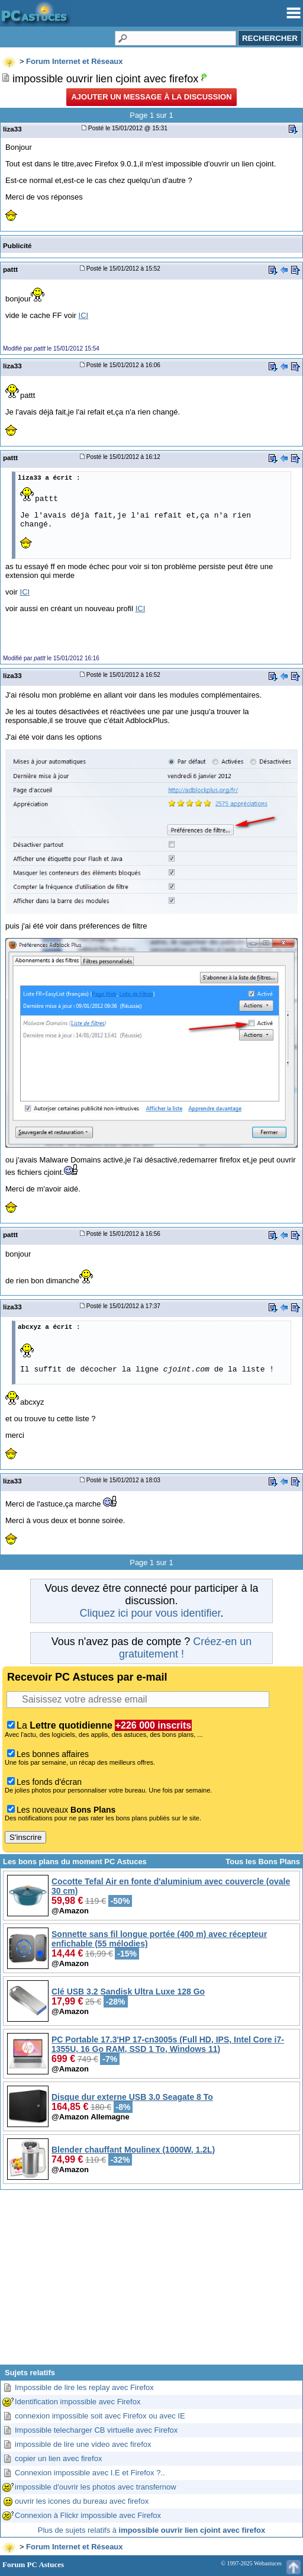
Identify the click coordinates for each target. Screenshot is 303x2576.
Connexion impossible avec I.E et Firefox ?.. (90, 2472)
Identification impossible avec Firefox (77, 2401)
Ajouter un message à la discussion (151, 96)
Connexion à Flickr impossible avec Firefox (88, 2515)
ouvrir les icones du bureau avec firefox (82, 2501)
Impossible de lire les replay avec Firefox (84, 2387)
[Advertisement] (151, 2282)
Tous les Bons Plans (262, 1861)
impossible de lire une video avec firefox (83, 2444)
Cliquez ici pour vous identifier (149, 1613)
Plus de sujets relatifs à (151, 2530)
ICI (84, 315)
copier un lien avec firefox (58, 2458)
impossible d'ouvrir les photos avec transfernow (95, 2486)
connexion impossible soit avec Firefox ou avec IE (100, 2415)
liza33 (12, 129)
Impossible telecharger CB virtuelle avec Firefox (96, 2430)
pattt (10, 269)
